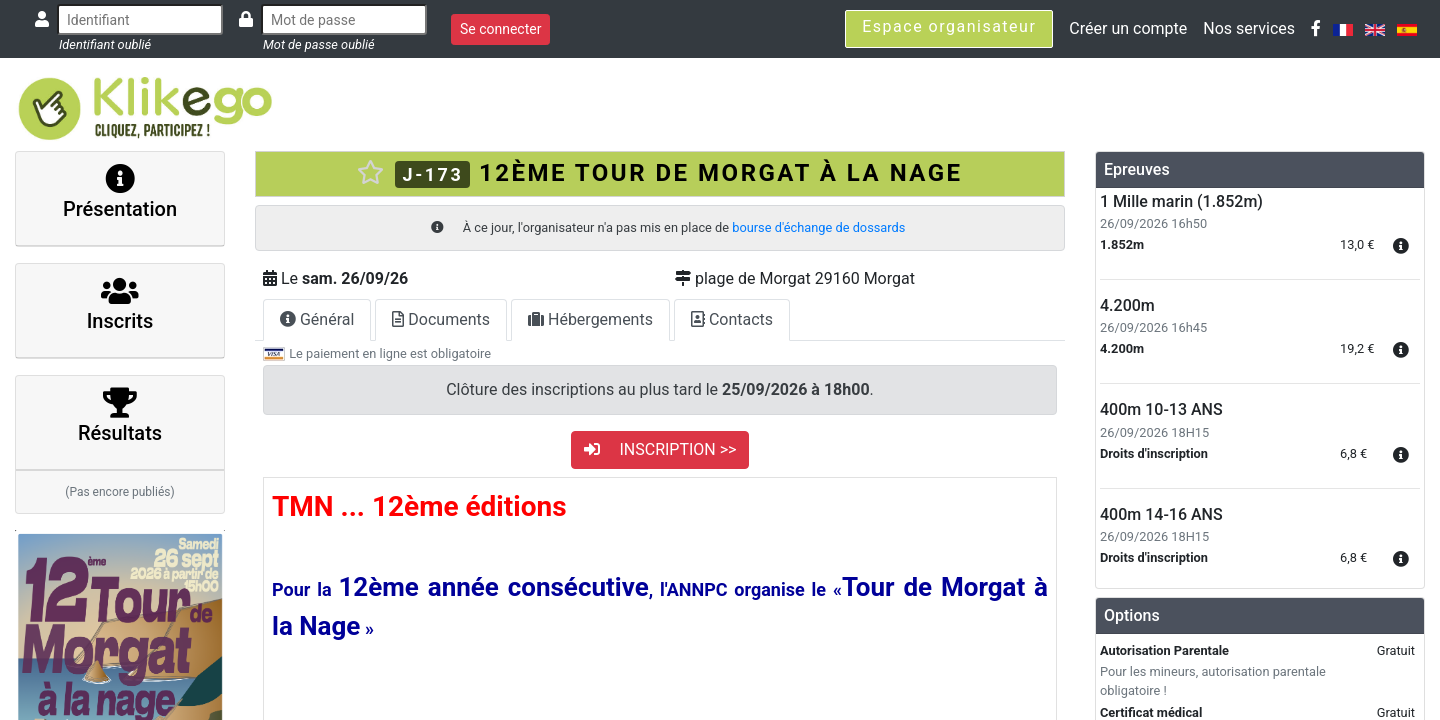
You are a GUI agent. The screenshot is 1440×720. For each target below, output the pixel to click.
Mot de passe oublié (319, 44)
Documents (441, 319)
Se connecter (500, 29)
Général (317, 319)
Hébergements (590, 319)
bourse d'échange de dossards (818, 227)
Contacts (732, 319)
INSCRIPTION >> (660, 449)
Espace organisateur (949, 26)
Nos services (1249, 28)
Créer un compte (1128, 28)
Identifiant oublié (105, 44)
